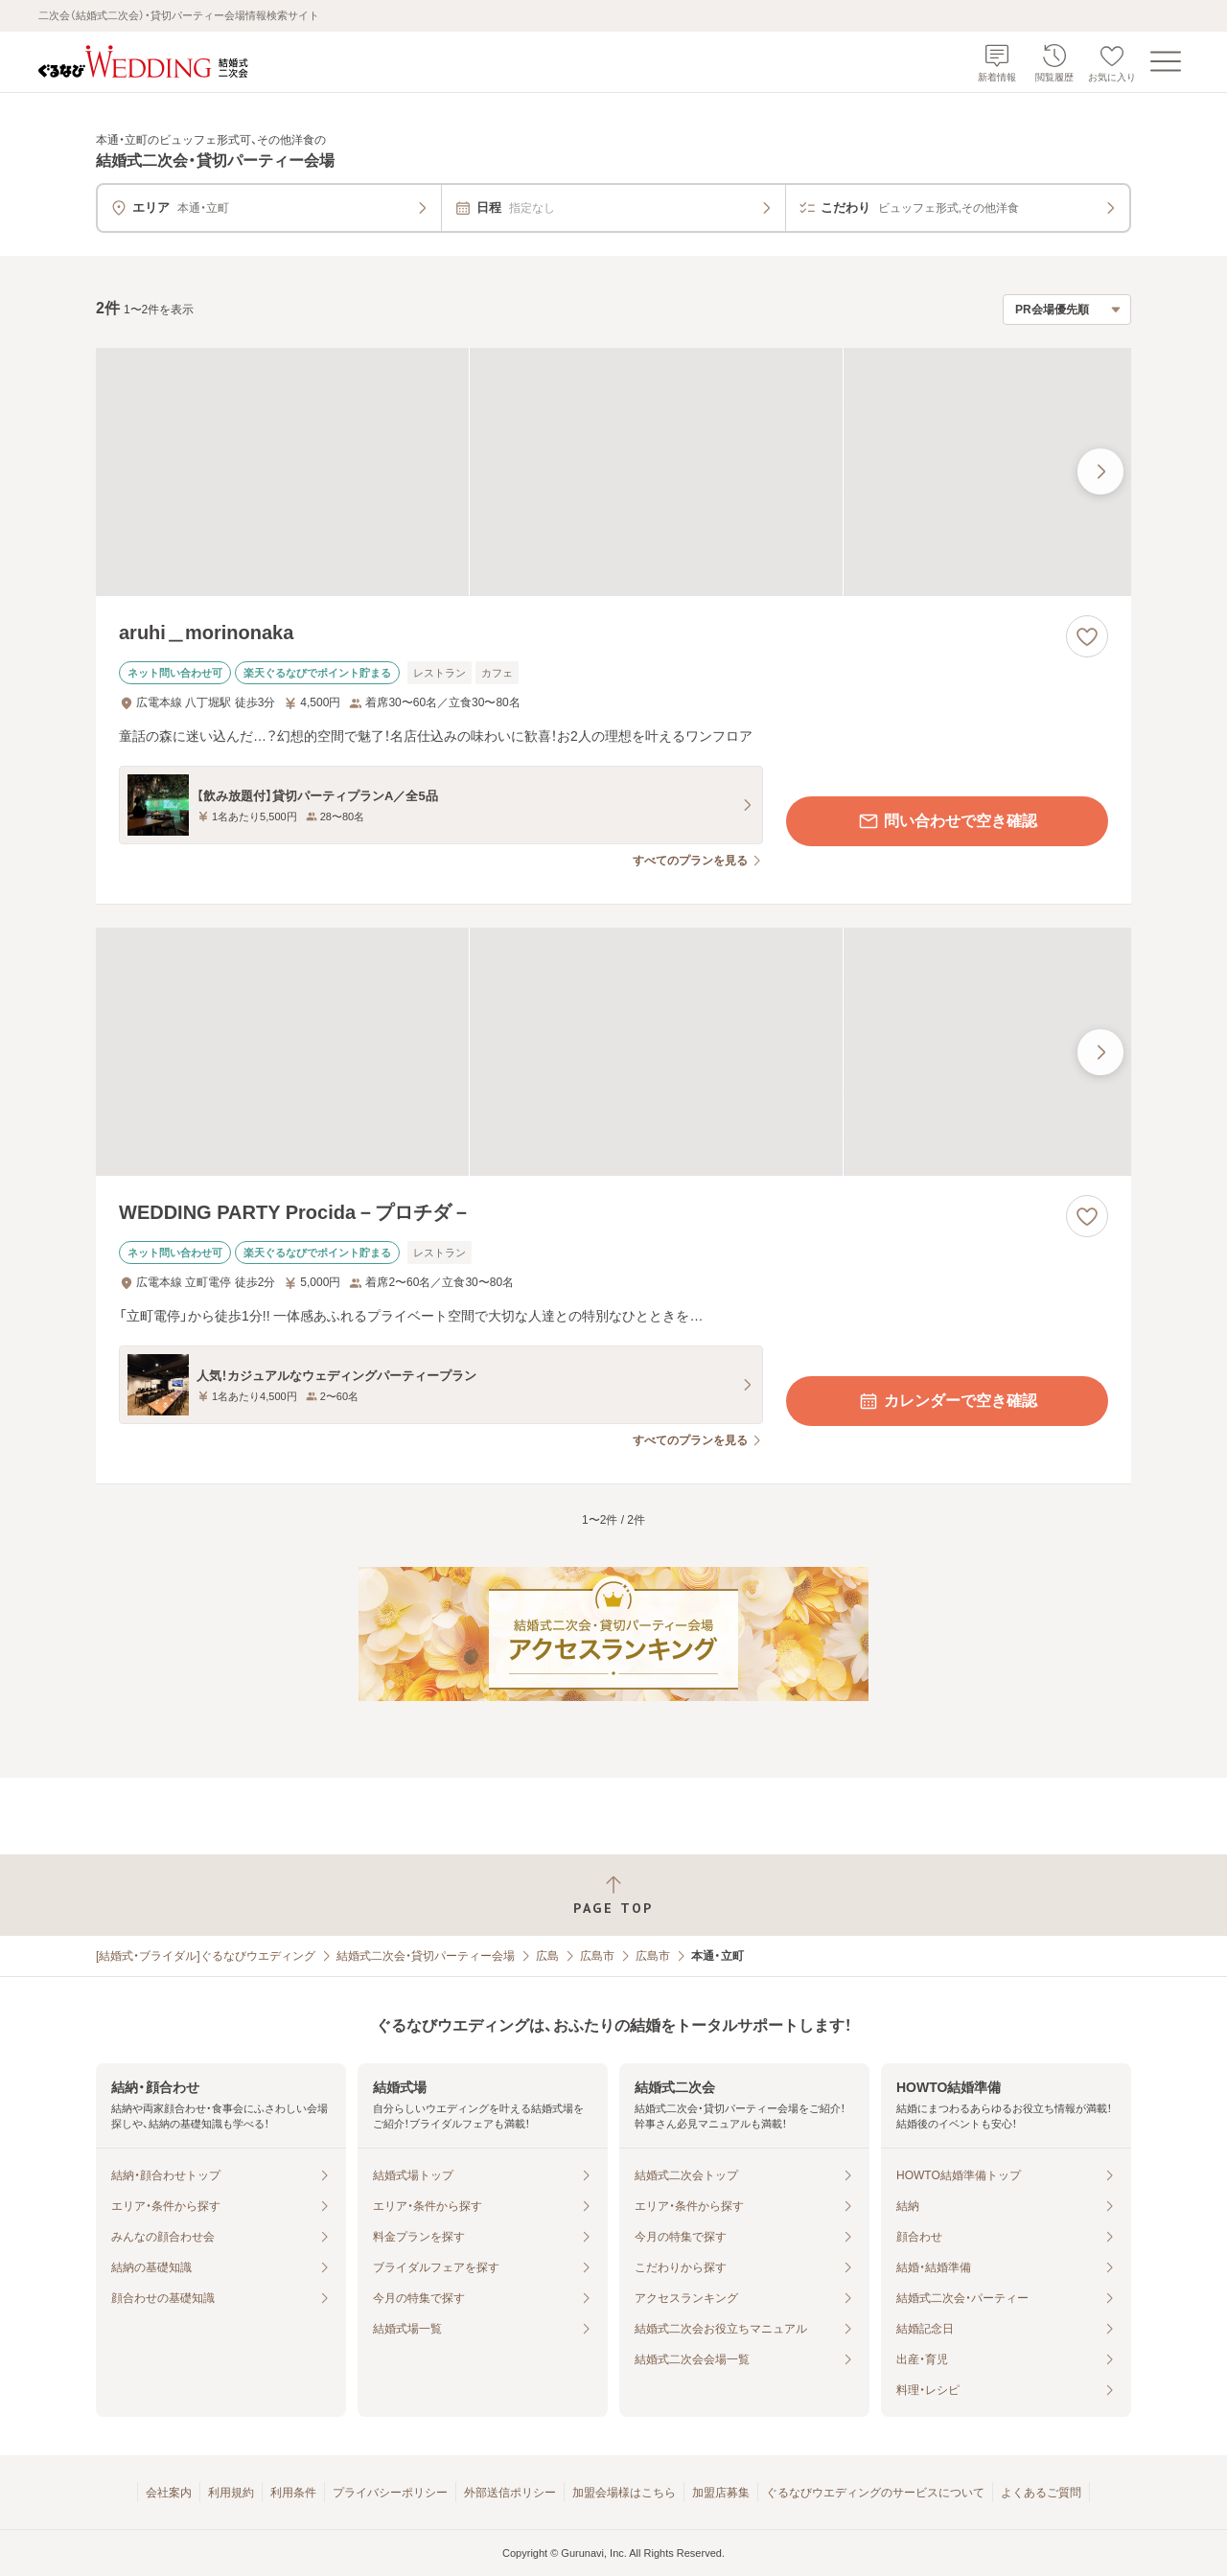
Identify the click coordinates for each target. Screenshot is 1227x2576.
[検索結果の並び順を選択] (1067, 309)
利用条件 (293, 2492)
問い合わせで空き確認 (947, 821)
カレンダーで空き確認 (947, 1401)
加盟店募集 (721, 2492)
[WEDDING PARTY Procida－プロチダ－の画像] (613, 1052)
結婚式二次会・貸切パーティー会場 (425, 1956)
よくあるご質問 (1041, 2492)
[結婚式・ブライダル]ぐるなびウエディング (205, 1956)
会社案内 (169, 2492)
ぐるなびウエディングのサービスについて (875, 2492)
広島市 (597, 1956)
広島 (547, 1956)
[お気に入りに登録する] (1087, 636)
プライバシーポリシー (390, 2492)
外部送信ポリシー (510, 2492)
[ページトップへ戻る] (613, 1895)
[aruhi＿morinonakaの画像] (613, 472)
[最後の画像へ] (1100, 471)
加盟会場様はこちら (624, 2492)
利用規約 (231, 2492)
